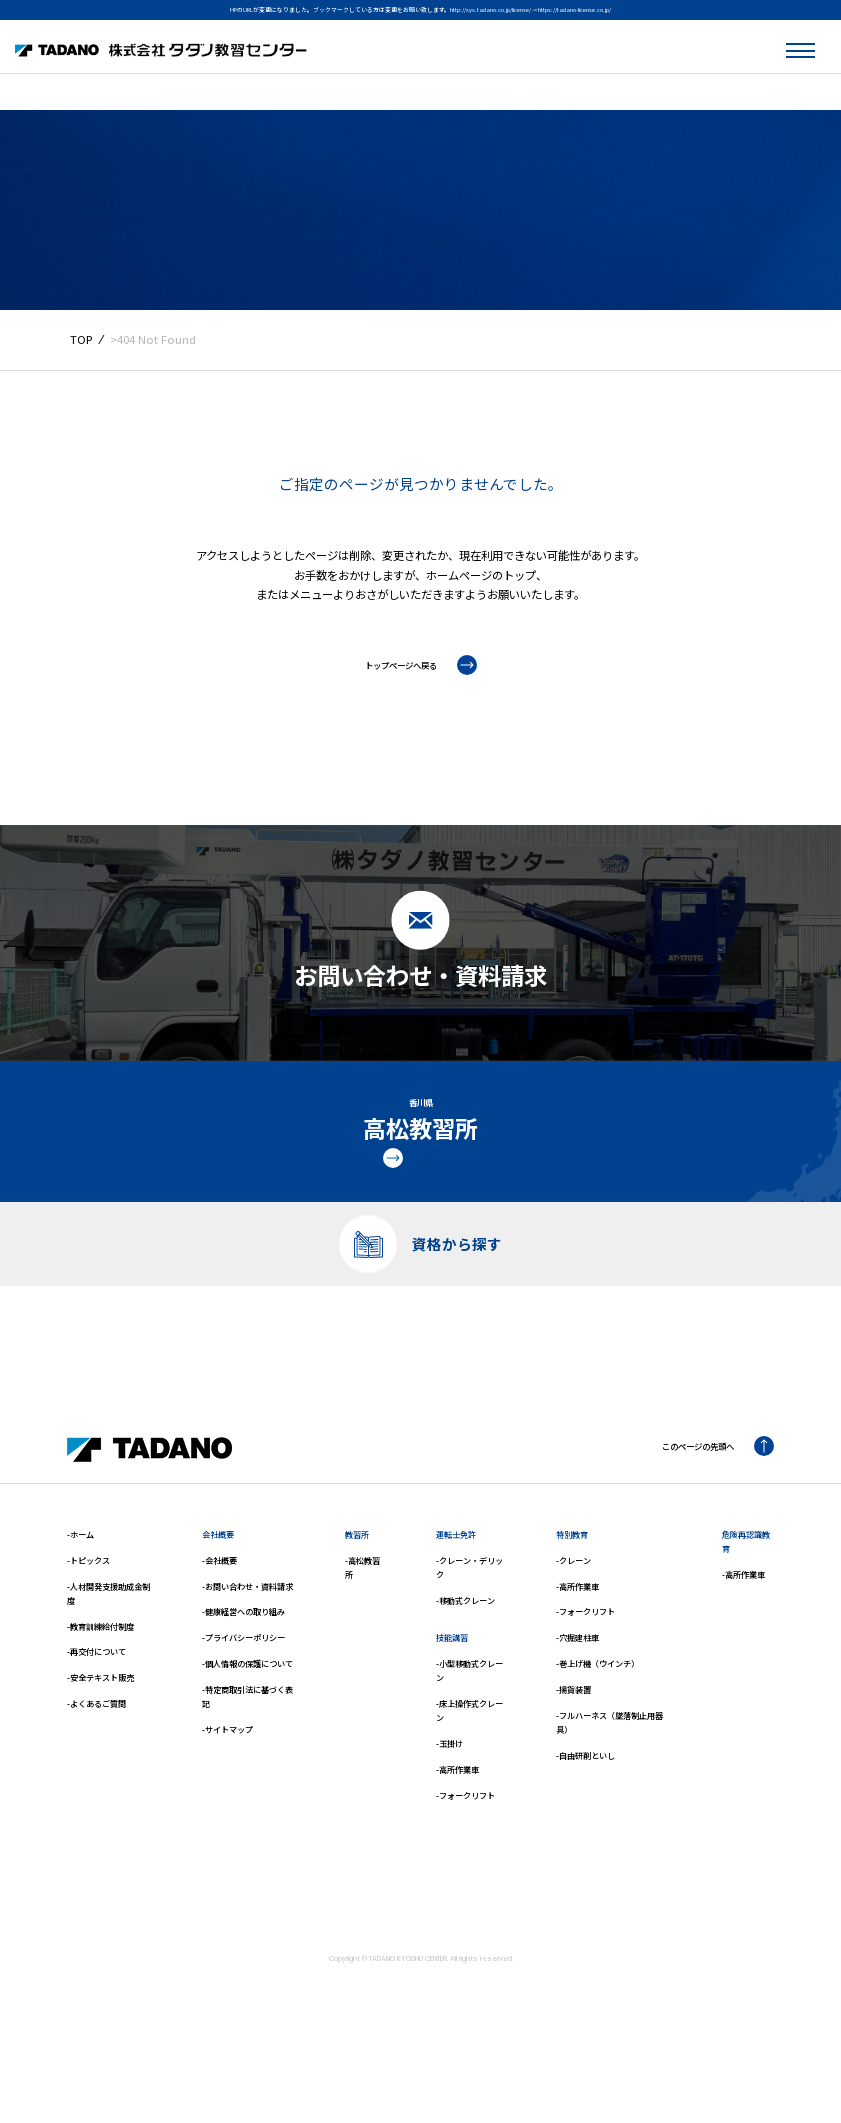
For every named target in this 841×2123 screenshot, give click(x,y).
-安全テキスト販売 (100, 1735)
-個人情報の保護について (247, 1721)
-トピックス (88, 1618)
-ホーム (80, 1592)
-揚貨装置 (573, 1747)
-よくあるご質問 (96, 1761)
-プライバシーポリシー (243, 1695)
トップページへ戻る (420, 665)
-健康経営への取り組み (243, 1669)
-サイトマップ (227, 1787)
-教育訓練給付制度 (100, 1683)
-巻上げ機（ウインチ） (597, 1721)
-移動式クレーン (465, 1658)
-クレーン (573, 1618)
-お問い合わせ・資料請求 (247, 1643)
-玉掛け (449, 1801)
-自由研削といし (585, 1812)
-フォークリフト (465, 1852)
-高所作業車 (457, 1827)
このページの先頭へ (704, 1504)
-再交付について (96, 1709)
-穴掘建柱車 (577, 1695)
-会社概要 (219, 1618)
